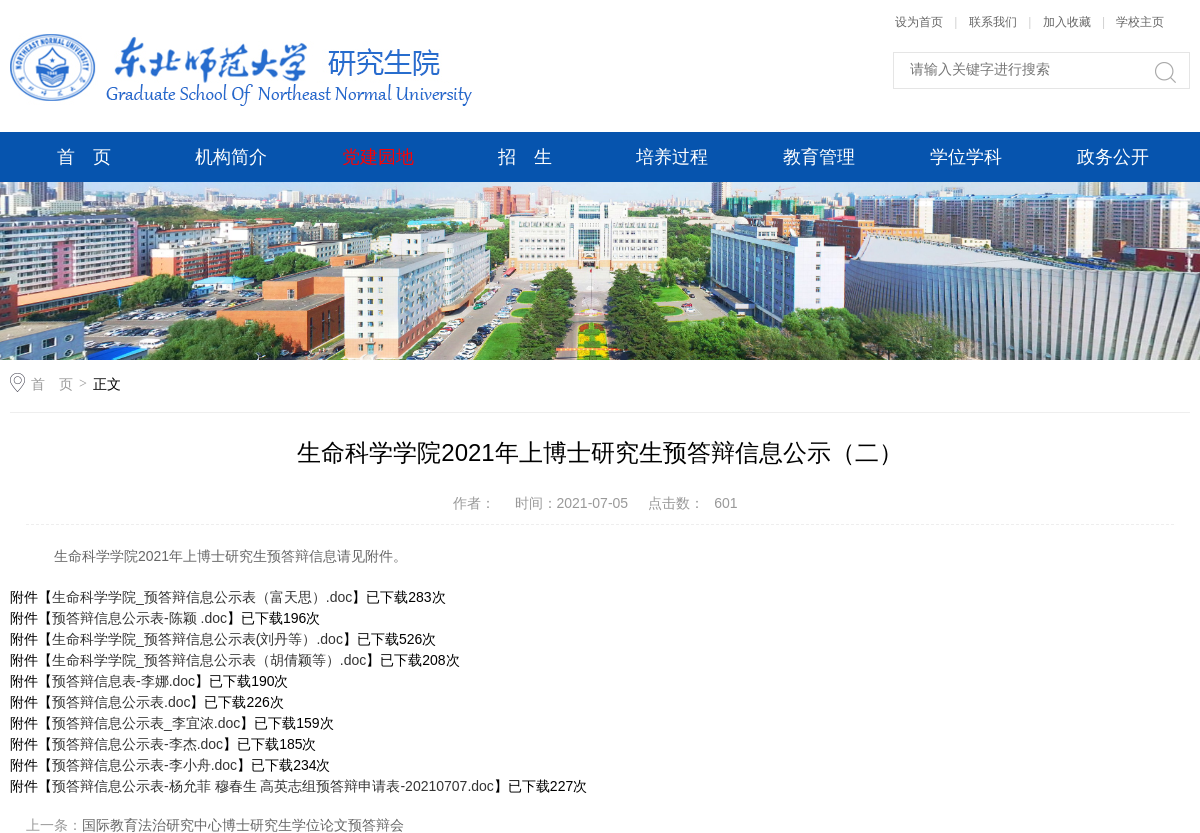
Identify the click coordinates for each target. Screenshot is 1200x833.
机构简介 (231, 157)
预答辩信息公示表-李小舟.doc (144, 765)
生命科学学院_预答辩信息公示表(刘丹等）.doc (197, 639)
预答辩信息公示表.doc (121, 702)
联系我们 (994, 22)
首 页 (84, 157)
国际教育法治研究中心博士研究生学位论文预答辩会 (243, 825)
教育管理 (819, 157)
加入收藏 (1067, 22)
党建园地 (378, 157)
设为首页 (919, 22)
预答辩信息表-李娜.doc (123, 681)
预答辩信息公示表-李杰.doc (137, 744)
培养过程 (672, 157)
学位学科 (966, 157)
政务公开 (1113, 157)
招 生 (525, 157)
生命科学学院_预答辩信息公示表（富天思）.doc (202, 597)
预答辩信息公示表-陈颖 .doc (139, 618)
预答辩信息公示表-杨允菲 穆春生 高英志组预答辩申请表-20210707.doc (273, 786)
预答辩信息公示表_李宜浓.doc (146, 723)
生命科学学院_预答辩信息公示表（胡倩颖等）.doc (209, 660)
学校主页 (1140, 22)
